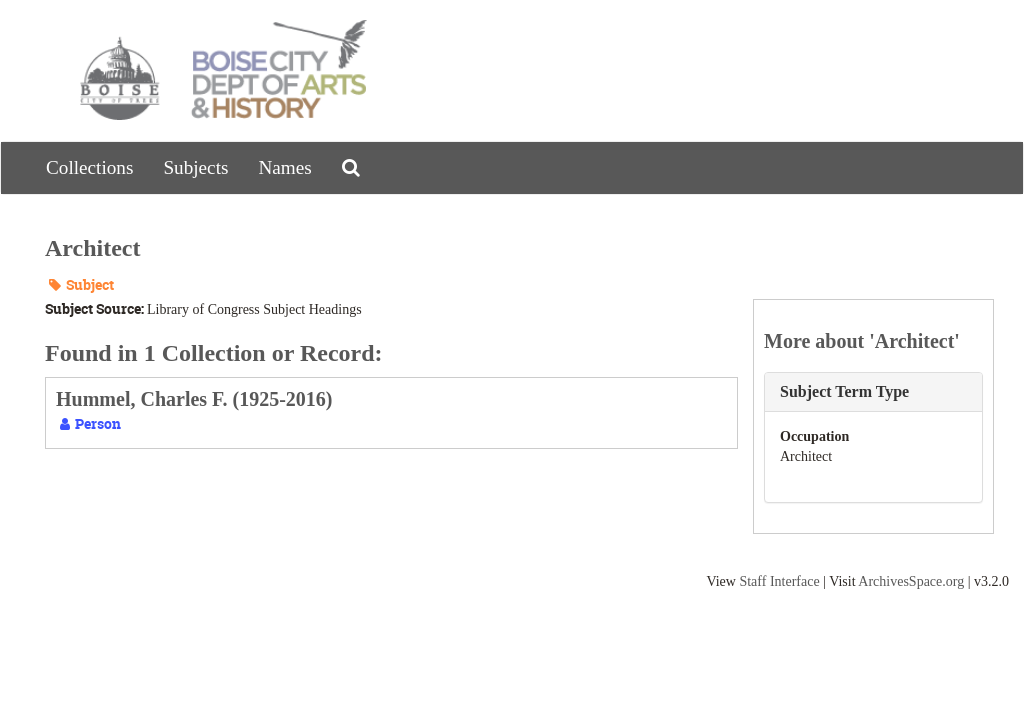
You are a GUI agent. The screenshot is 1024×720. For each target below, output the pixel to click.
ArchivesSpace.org (911, 581)
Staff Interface (779, 581)
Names (284, 167)
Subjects (195, 167)
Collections (89, 167)
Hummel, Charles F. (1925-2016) (194, 399)
